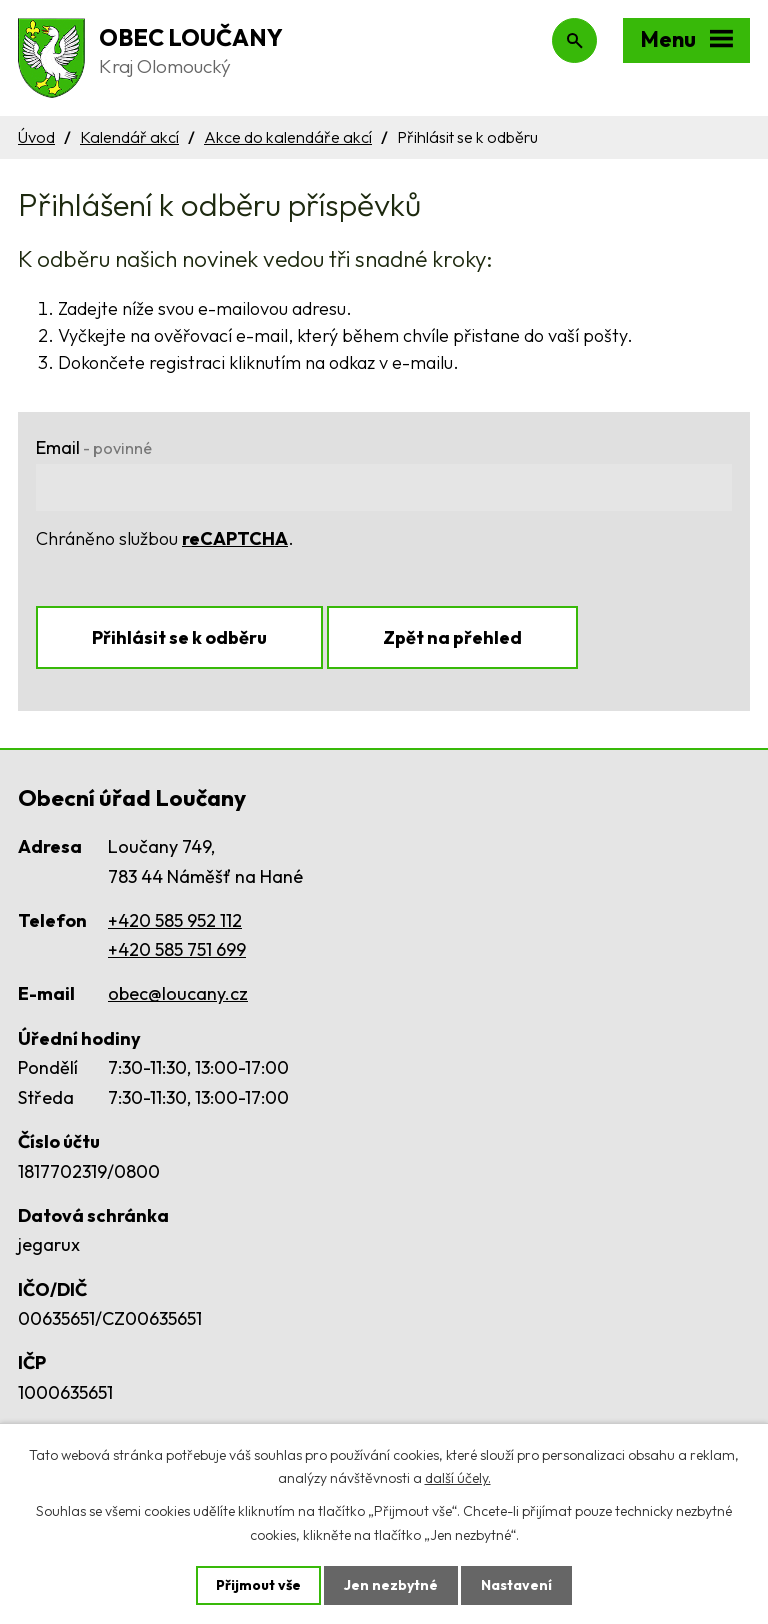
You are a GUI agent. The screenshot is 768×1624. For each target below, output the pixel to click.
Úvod (36, 137)
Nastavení (516, 1585)
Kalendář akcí (129, 137)
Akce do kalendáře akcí (288, 137)
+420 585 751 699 (177, 949)
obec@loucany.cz (178, 993)
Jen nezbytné (391, 1585)
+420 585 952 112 (175, 920)
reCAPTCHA (235, 538)
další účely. (458, 1478)
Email (94, 447)
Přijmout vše (258, 1585)
